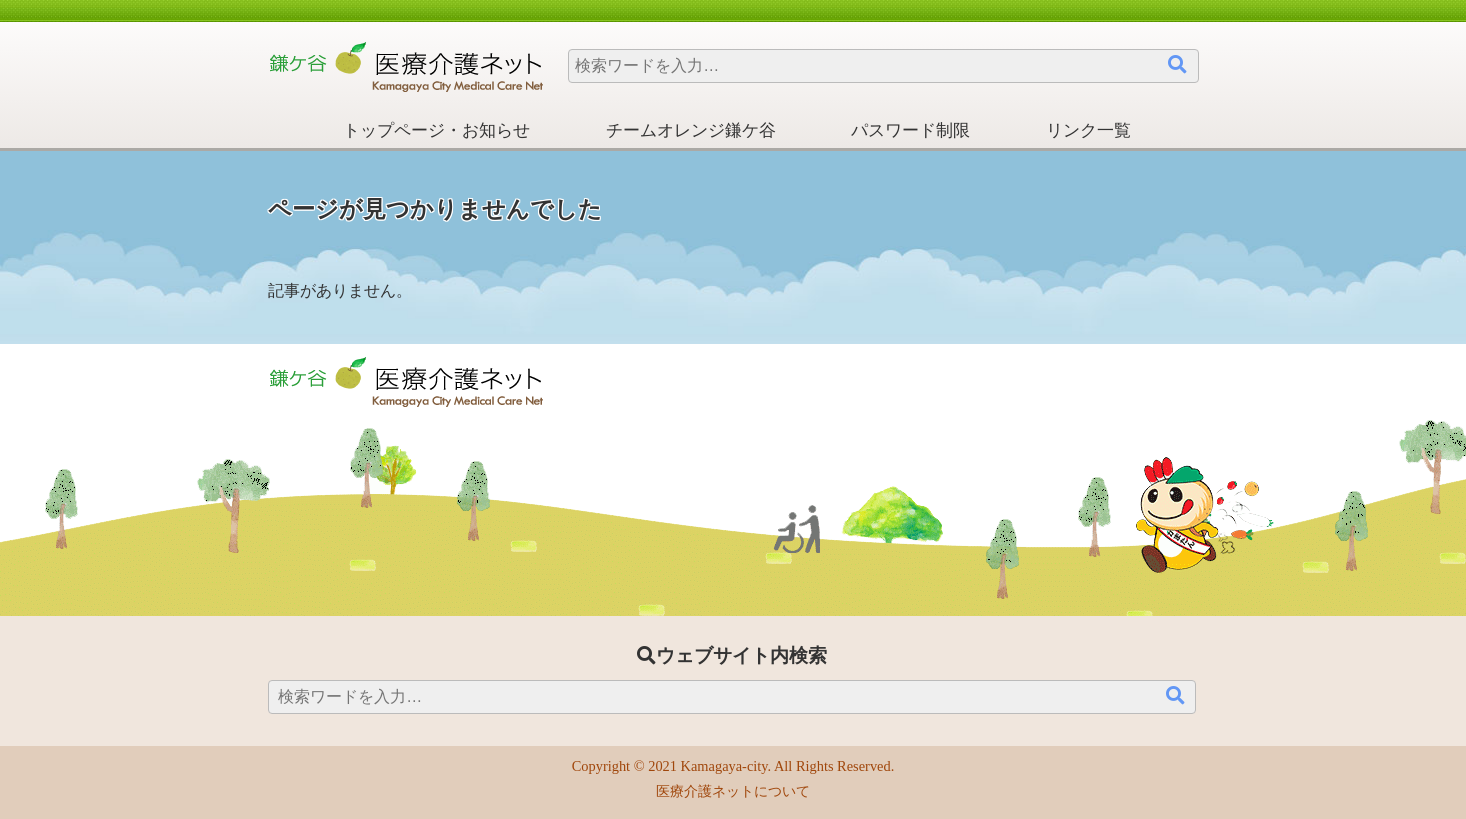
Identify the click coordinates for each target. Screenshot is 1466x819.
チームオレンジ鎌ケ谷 (691, 130)
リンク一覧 (1088, 130)
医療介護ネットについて (733, 791)
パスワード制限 (910, 130)
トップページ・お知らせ (436, 130)
